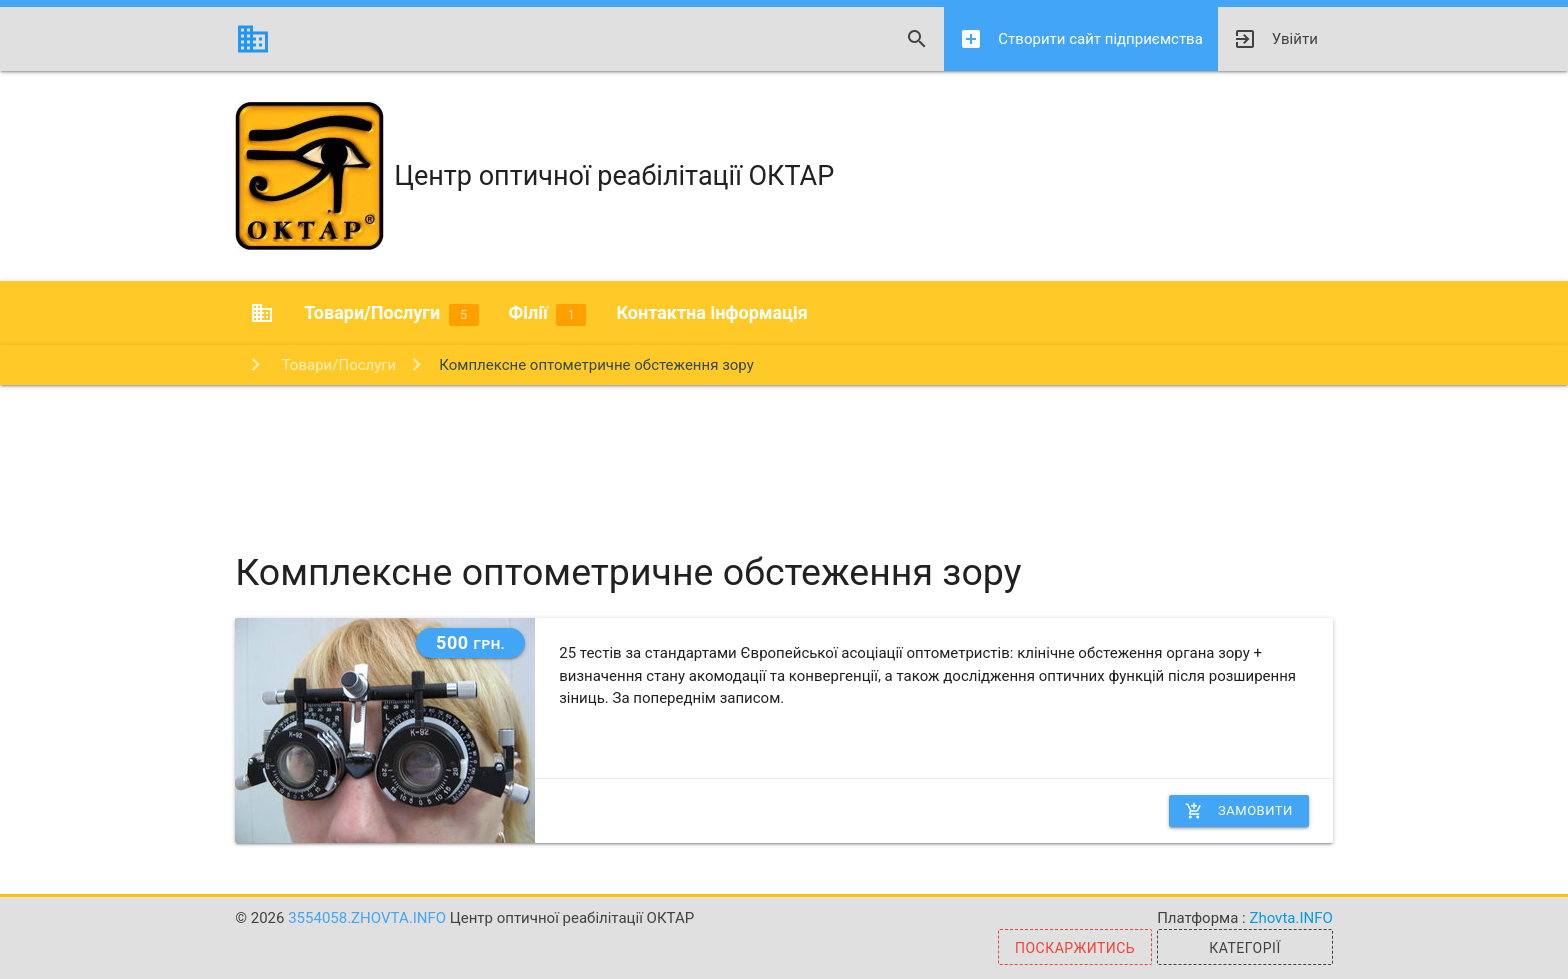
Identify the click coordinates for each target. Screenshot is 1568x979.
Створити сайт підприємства (1080, 39)
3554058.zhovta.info (369, 918)
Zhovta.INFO (1290, 918)
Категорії (1244, 948)
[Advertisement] (784, 450)
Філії (548, 314)
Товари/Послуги (391, 314)
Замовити (1239, 811)
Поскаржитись (1075, 948)
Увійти (1275, 39)
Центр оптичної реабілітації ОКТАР (534, 176)
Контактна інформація (712, 312)
